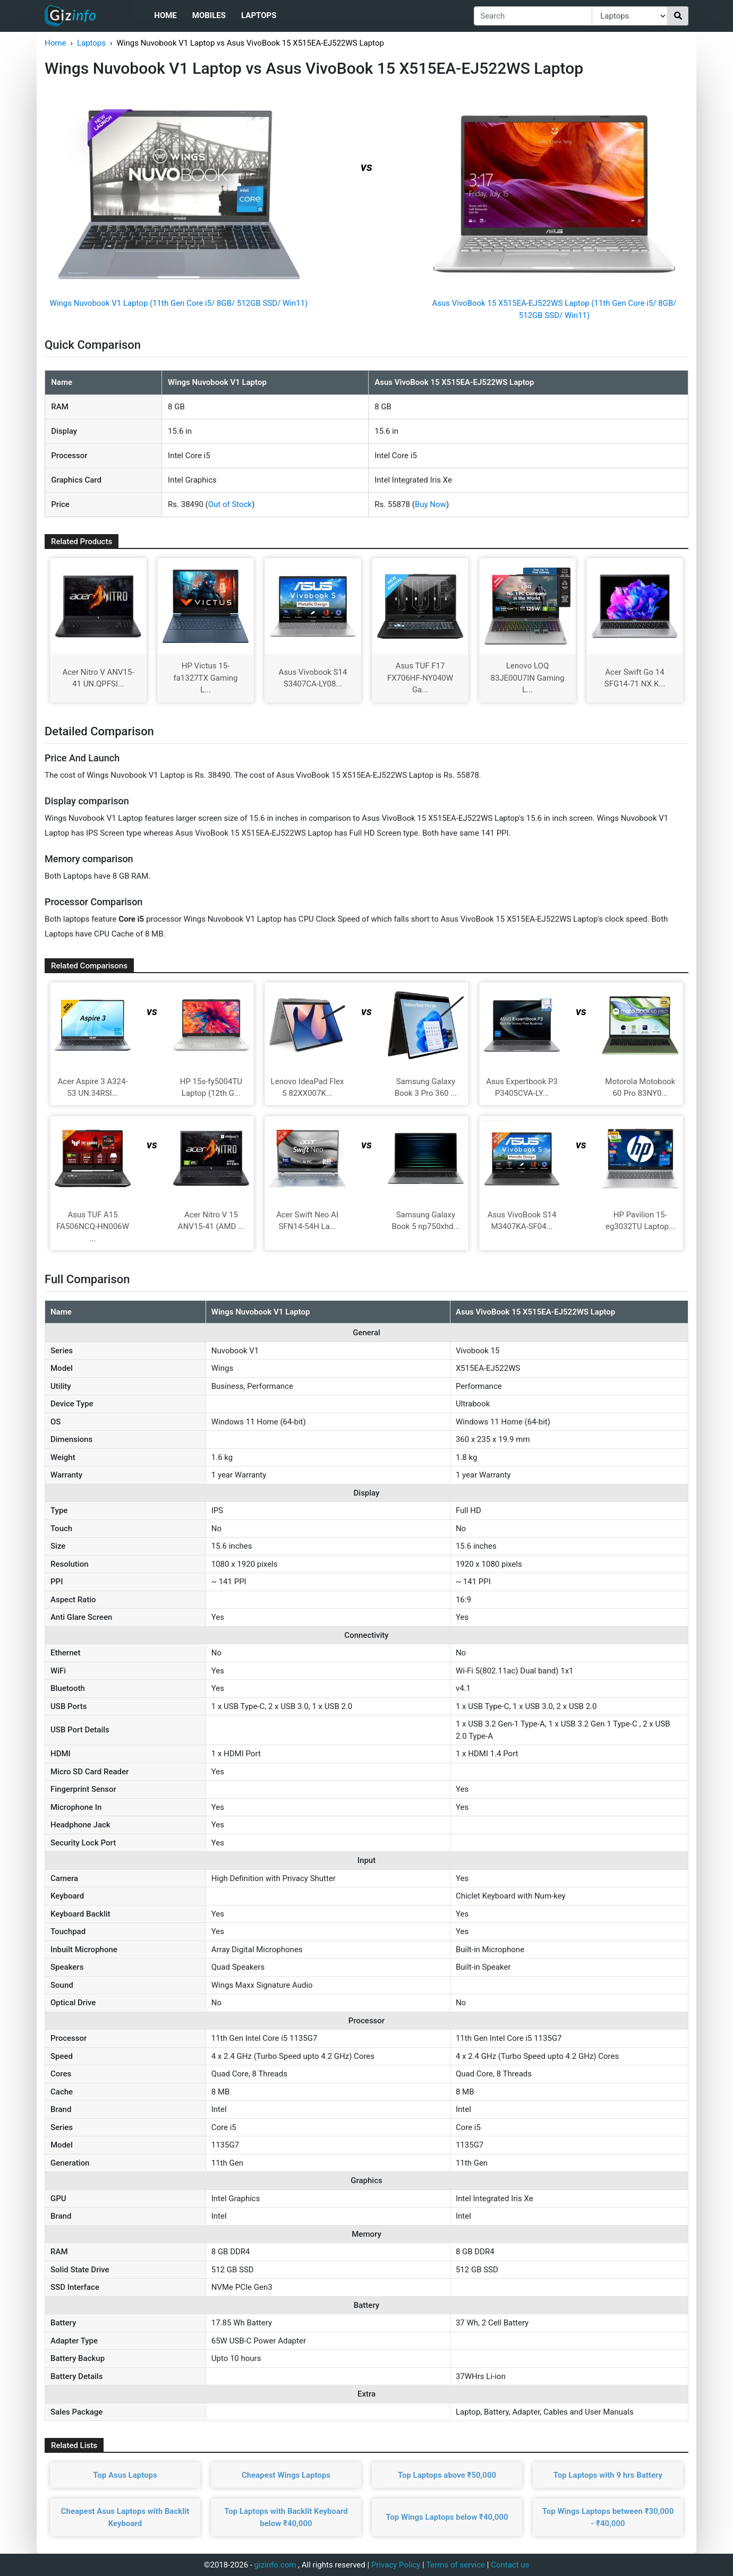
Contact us (510, 2565)
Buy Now (430, 504)
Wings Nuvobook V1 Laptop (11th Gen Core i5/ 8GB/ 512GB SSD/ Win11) (179, 303)
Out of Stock (230, 504)
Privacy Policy (395, 2565)
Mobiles (209, 15)
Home (165, 15)
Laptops (258, 15)
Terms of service (455, 2565)
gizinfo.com (275, 2565)
